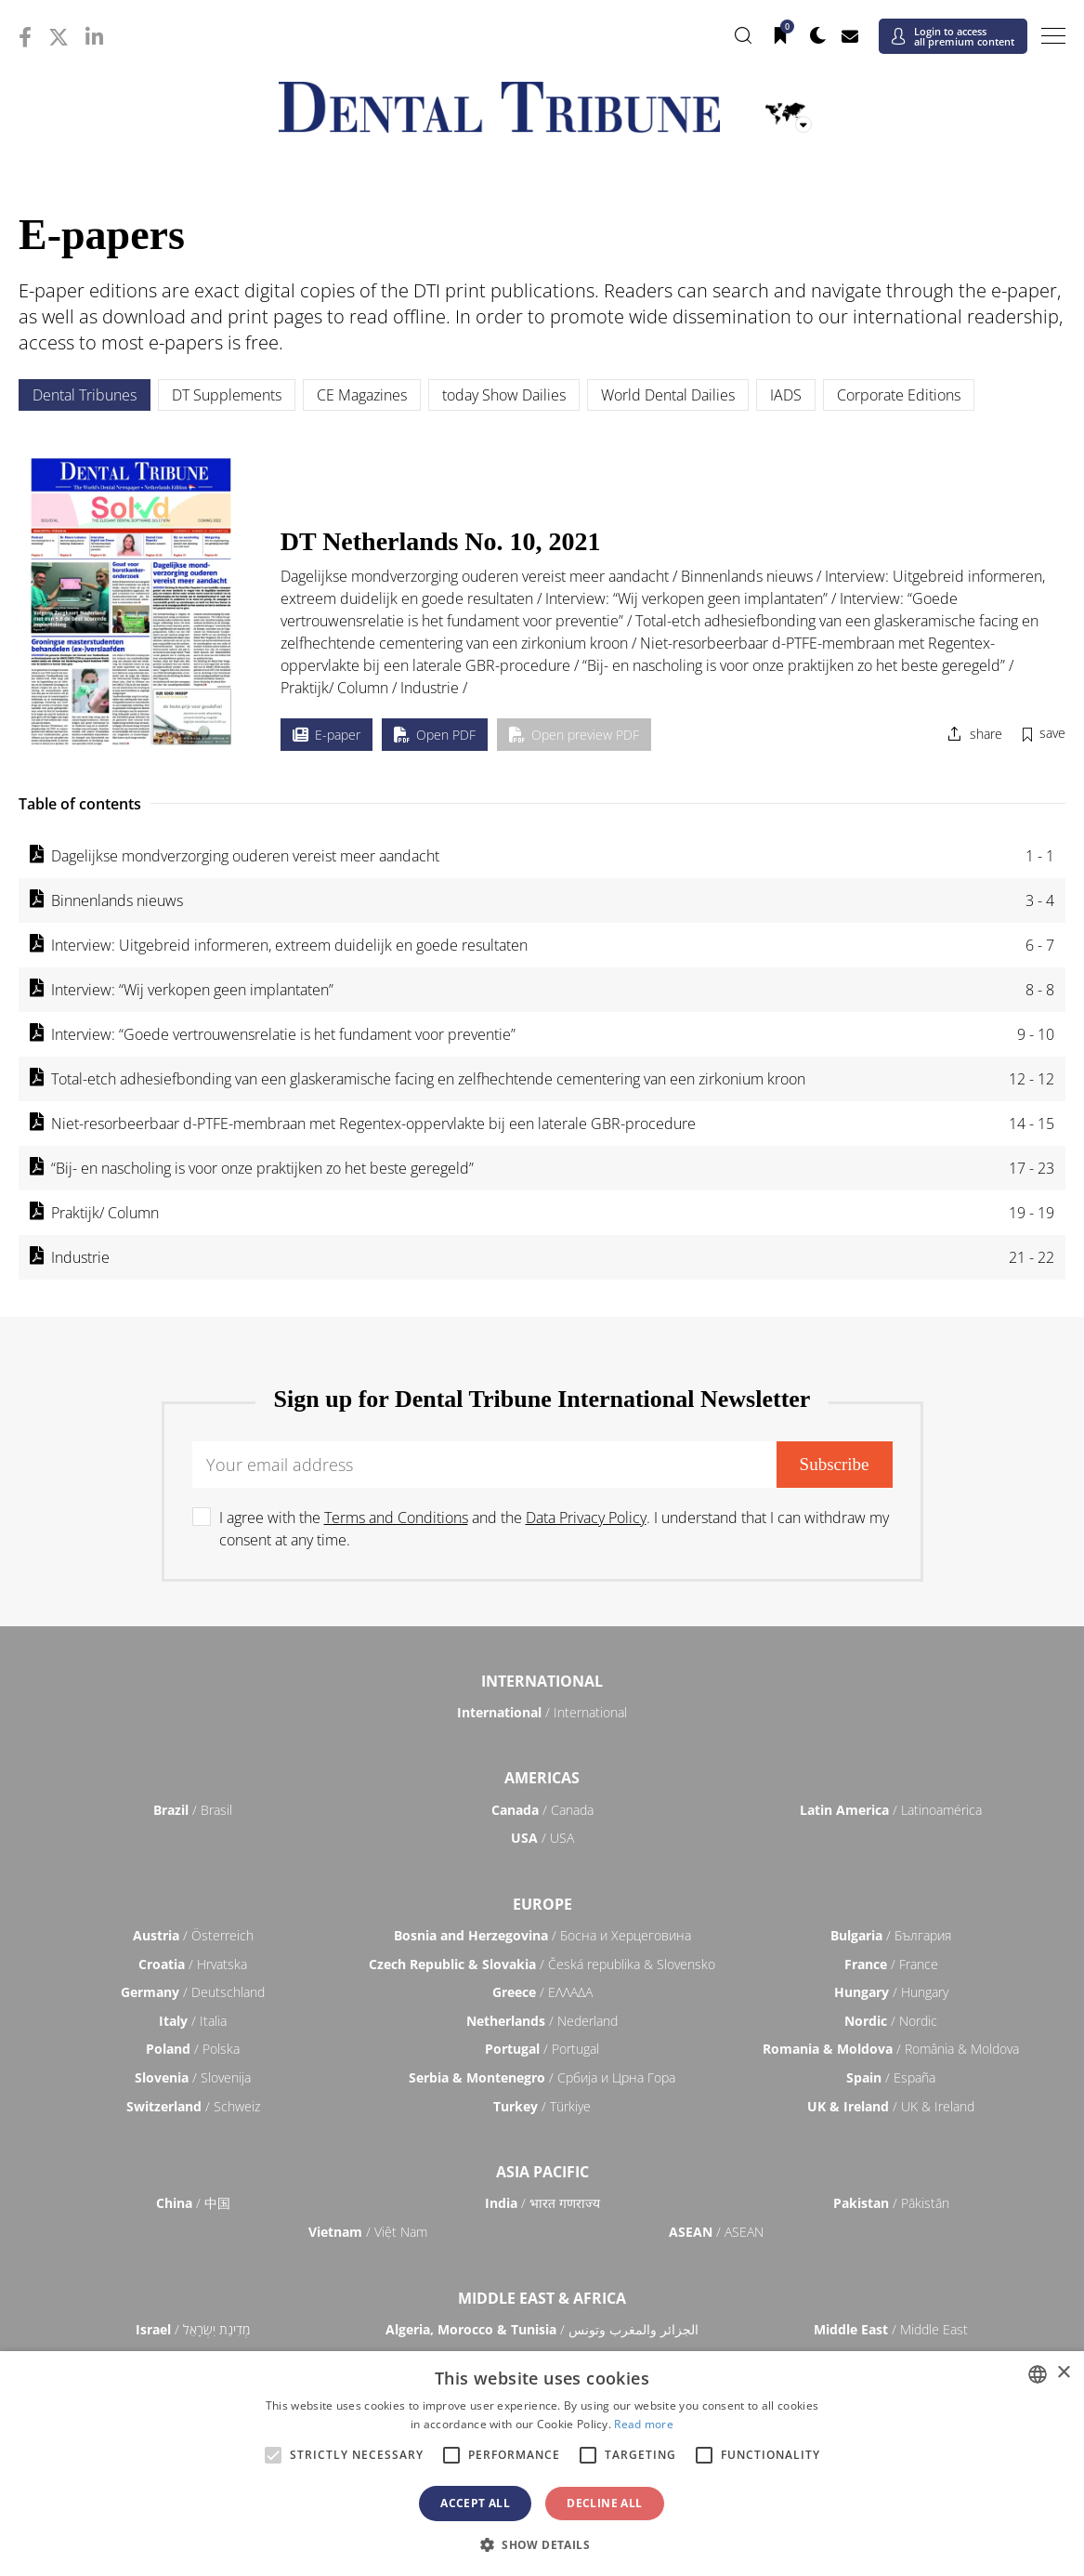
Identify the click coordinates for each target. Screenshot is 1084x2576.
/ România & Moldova (891, 2048)
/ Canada (542, 1810)
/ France (891, 1964)
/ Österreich (193, 1935)
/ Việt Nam (367, 2232)
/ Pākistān (891, 2203)
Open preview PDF (574, 734)
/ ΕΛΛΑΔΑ (542, 1992)
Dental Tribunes (85, 395)
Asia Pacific (542, 2172)
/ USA (542, 1838)
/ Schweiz (193, 2106)
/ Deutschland (193, 1992)
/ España (890, 2077)
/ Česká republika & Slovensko (542, 1964)
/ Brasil (192, 1810)
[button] (542, 2544)
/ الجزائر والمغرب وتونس (542, 2329)
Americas (542, 1778)
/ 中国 (193, 2203)
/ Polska (193, 2048)
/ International (542, 1712)
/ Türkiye (542, 2106)
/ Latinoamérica (891, 1810)
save (1052, 733)
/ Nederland (542, 2021)
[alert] (542, 2463)
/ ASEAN (716, 2232)
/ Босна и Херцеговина (542, 1935)
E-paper (326, 734)
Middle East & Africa (542, 2298)
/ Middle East (891, 2329)
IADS (786, 395)
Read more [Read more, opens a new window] (643, 2424)
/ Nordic (890, 2021)
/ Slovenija (193, 2077)
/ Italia (193, 2021)
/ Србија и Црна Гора (542, 2077)
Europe (542, 1904)
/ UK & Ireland (890, 2106)
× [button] (1063, 2373)
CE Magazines (362, 395)
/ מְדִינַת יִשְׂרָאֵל (193, 2329)
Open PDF (435, 734)
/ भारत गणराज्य (542, 2203)
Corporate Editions (898, 395)
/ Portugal (542, 2048)
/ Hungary (891, 1992)
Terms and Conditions (396, 1517)
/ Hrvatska (192, 1964)
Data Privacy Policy (586, 1517)
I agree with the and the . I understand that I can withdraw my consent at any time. (554, 1528)
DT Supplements (226, 395)
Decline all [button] (604, 2503)
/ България (890, 1935)
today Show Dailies (504, 395)
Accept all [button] (475, 2503)
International (542, 1681)
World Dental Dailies (668, 395)
